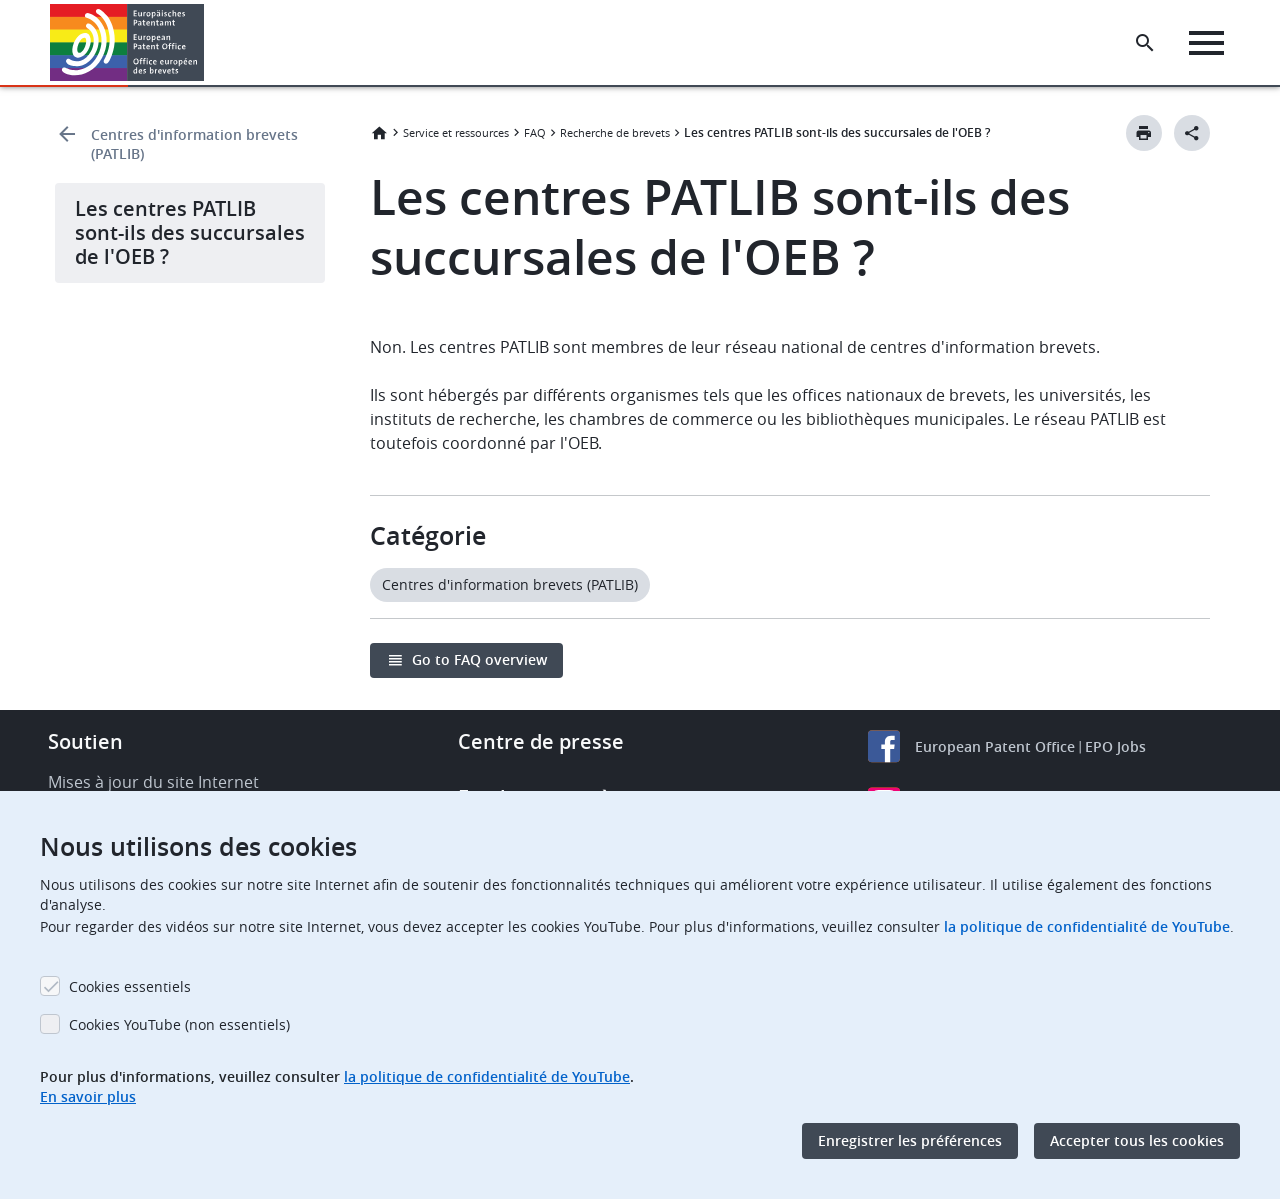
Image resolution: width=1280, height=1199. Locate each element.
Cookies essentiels (130, 986)
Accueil (379, 133)
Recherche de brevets (615, 132)
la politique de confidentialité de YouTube (1087, 926)
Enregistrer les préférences (910, 1140)
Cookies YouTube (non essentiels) (179, 1024)
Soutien (85, 741)
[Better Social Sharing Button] (1192, 133)
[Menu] (1206, 43)
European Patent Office (995, 746)
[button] (207, 43)
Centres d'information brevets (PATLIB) (194, 144)
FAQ (535, 132)
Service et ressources (456, 132)
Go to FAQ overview (479, 659)
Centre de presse (541, 741)
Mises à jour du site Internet (153, 782)
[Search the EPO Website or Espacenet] (1145, 43)
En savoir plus (88, 1096)
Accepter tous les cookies (1137, 1140)
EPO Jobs (1115, 746)
